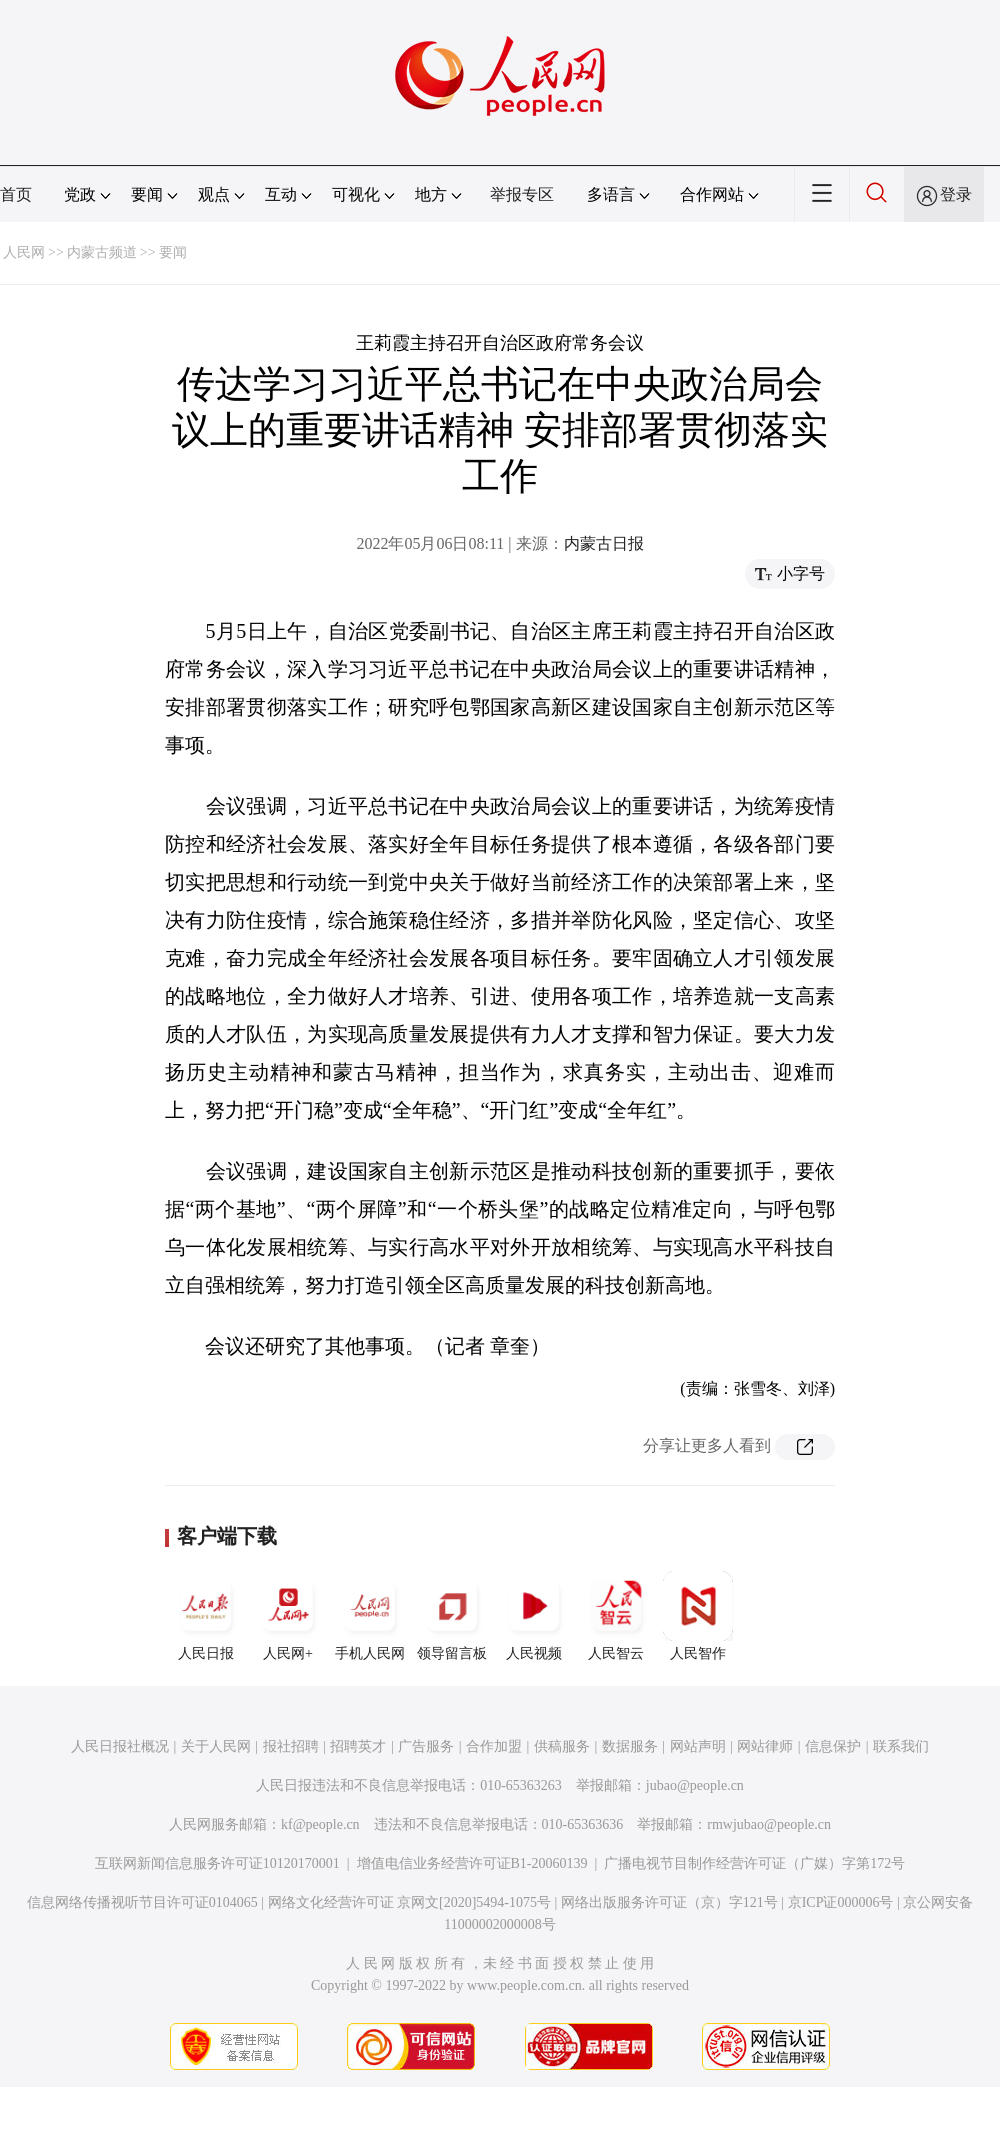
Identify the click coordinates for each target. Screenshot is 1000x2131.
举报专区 (522, 194)
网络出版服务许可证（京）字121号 (669, 1902)
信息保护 (833, 1746)
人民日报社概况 (120, 1746)
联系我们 (901, 1746)
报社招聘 (291, 1746)
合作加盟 (494, 1746)
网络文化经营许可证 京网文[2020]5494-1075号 (410, 1902)
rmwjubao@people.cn (769, 1824)
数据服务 (630, 1746)
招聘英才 (358, 1746)
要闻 (173, 252)
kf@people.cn (320, 1824)
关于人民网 (216, 1746)
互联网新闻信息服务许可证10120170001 (217, 1863)
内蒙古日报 (604, 543)
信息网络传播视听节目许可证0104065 (142, 1902)
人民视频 (534, 1616)
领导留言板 (452, 1616)
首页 (16, 194)
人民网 (24, 252)
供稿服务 (562, 1746)
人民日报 (206, 1616)
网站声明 (698, 1746)
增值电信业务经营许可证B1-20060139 (472, 1863)
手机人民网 (370, 1616)
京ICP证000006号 (841, 1902)
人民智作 (698, 1616)
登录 (956, 194)
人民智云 (616, 1616)
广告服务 (426, 1746)
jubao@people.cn (695, 1785)
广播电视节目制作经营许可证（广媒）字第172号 (754, 1863)
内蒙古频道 (102, 252)
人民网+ (288, 1616)
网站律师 (765, 1746)
